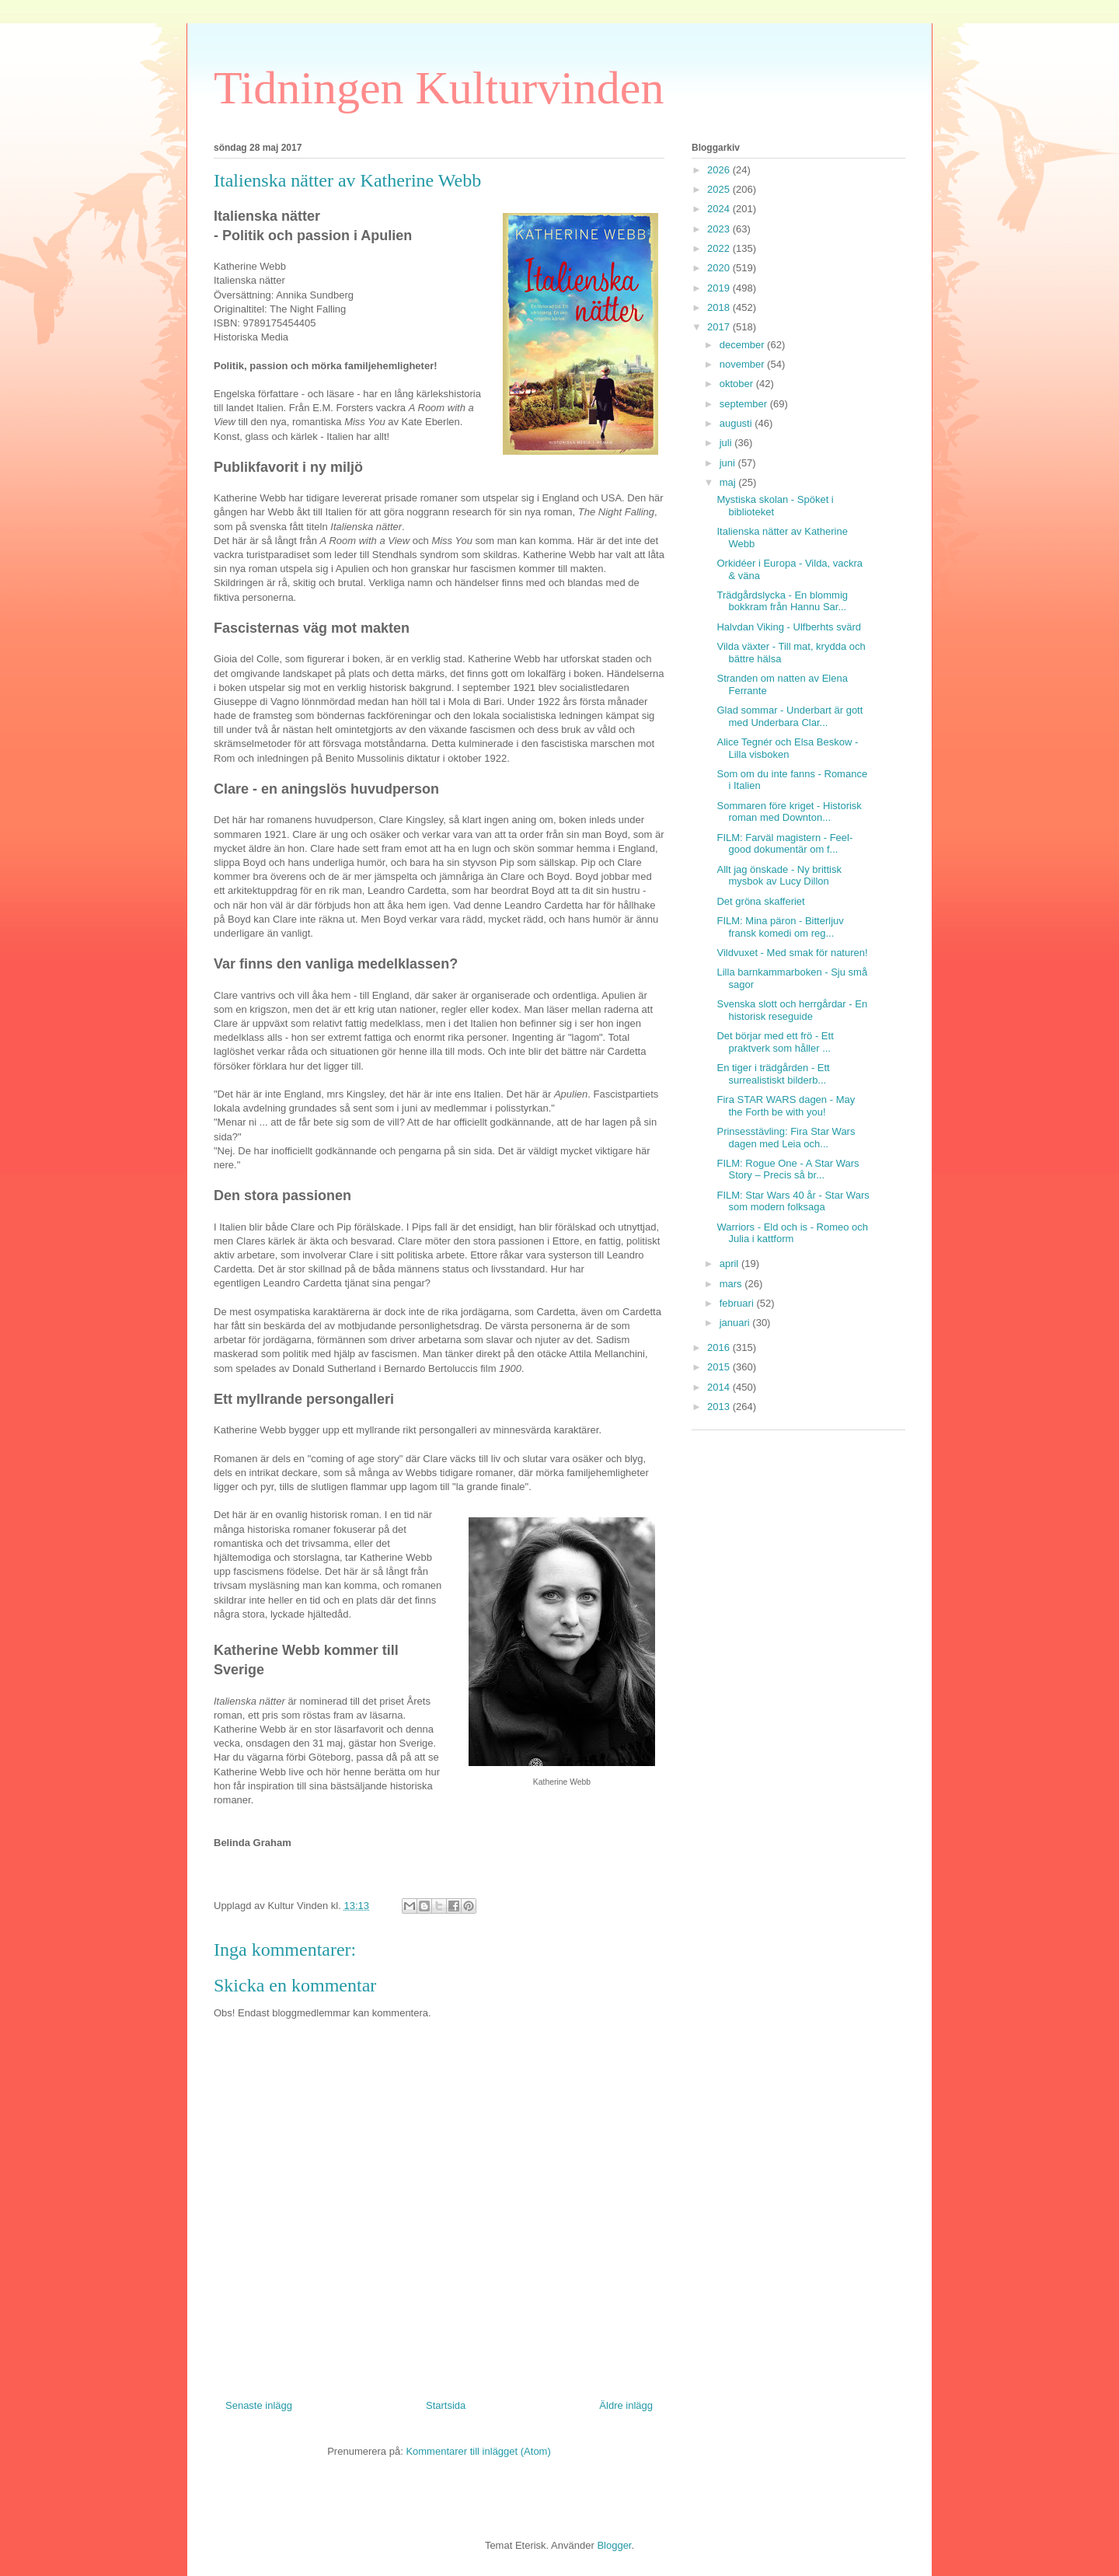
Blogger (614, 2545)
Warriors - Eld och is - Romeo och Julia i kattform (792, 1233)
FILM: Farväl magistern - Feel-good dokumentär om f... (784, 844)
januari (736, 1322)
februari (738, 1303)
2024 (720, 209)
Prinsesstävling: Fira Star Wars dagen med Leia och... (785, 1138)
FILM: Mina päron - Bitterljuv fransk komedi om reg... (779, 927)
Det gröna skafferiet (760, 901)
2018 (720, 307)
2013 (720, 1406)
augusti (737, 423)
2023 (720, 229)
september (745, 404)
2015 (720, 1367)
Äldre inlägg (626, 2405)
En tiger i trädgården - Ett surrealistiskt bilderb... (772, 1074)
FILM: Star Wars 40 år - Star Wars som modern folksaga (792, 1201)
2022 (720, 248)
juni (729, 463)
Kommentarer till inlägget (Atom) (478, 2451)
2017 (720, 327)
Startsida (445, 2405)
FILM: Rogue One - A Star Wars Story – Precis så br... (787, 1169)
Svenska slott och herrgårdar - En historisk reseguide (791, 1010)
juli (727, 443)
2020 (720, 268)
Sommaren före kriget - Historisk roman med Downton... (788, 812)
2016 (720, 1347)
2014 (720, 1387)
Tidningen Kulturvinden (439, 87)
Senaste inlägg (258, 2405)
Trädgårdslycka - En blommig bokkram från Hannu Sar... (782, 601)
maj (729, 482)
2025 (720, 189)
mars (732, 1284)
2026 (720, 170)
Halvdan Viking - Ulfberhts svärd (788, 627)
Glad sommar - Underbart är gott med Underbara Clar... (789, 716)
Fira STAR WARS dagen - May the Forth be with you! (785, 1106)
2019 (720, 288)
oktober (738, 383)
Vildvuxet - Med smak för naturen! (791, 952)
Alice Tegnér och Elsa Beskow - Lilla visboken (787, 748)
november (743, 364)
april (730, 1263)
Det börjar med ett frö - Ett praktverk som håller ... (774, 1042)
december (743, 345)
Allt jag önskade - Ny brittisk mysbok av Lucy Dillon (778, 876)
